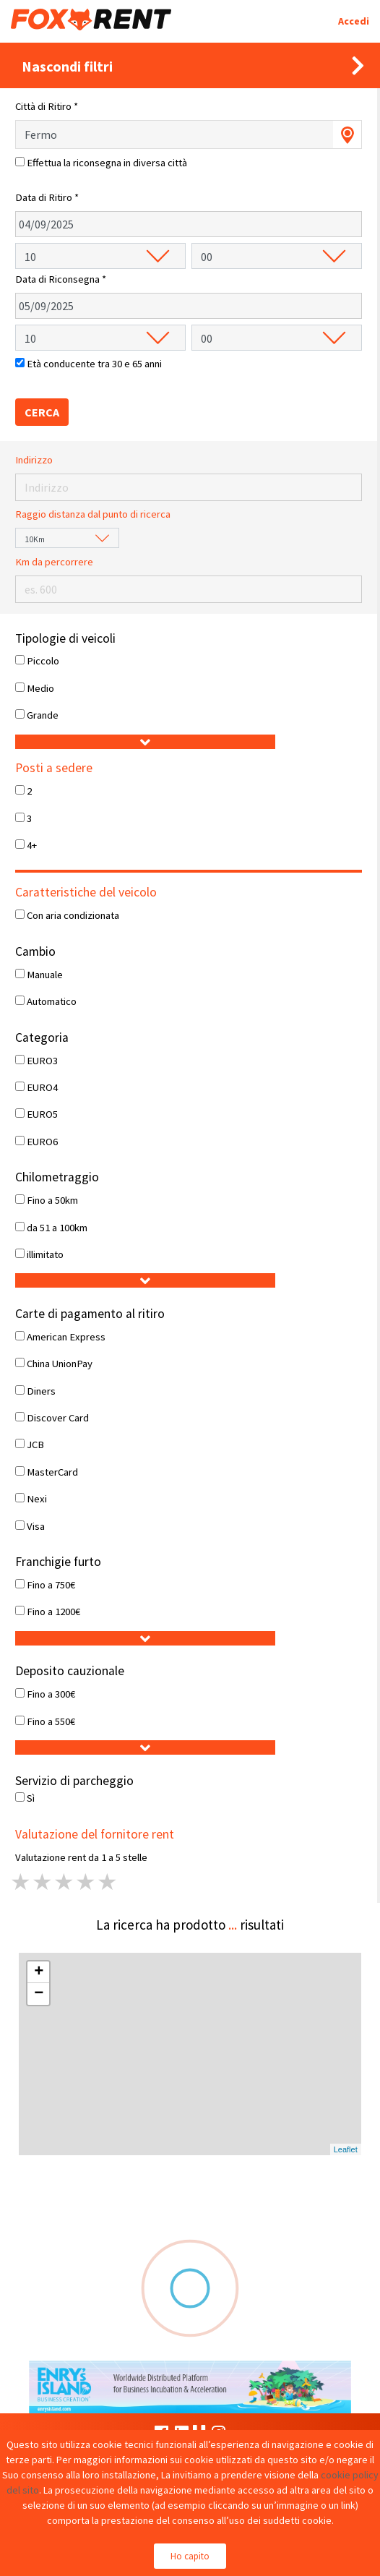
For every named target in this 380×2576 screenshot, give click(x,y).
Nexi (37, 1498)
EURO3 (42, 1060)
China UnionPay (59, 1363)
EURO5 (42, 1114)
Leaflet (346, 2149)
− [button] (38, 1994)
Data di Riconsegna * (60, 279)
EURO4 (42, 1087)
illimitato (45, 1254)
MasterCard (52, 1472)
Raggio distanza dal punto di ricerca (92, 514)
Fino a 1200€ (53, 1611)
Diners (41, 1391)
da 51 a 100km (57, 1227)
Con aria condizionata (73, 915)
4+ (32, 845)
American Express (66, 1336)
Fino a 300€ (51, 1693)
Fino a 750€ (51, 1584)
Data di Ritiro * (47, 197)
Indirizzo (34, 459)
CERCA (42, 412)
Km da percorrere (54, 561)
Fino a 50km (52, 1200)
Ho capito (190, 2556)
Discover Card (58, 1417)
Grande (43, 715)
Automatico (52, 1001)
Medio (40, 688)
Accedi (353, 20)
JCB (35, 1444)
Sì (31, 1798)
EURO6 (42, 1141)
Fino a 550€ (51, 1721)
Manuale (45, 974)
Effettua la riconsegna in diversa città (107, 162)
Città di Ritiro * (46, 106)
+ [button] (38, 1972)
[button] (145, 742)
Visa (36, 1526)
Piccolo (43, 660)
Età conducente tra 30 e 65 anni (94, 363)
